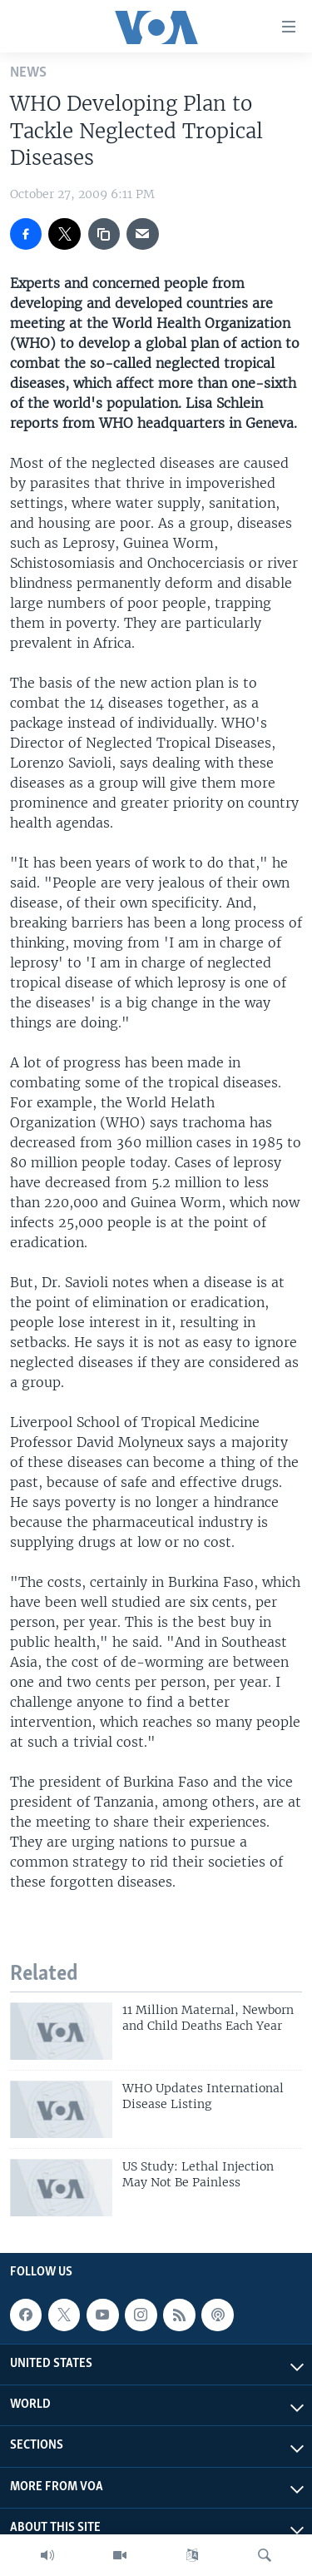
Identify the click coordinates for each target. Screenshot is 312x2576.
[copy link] (104, 234)
